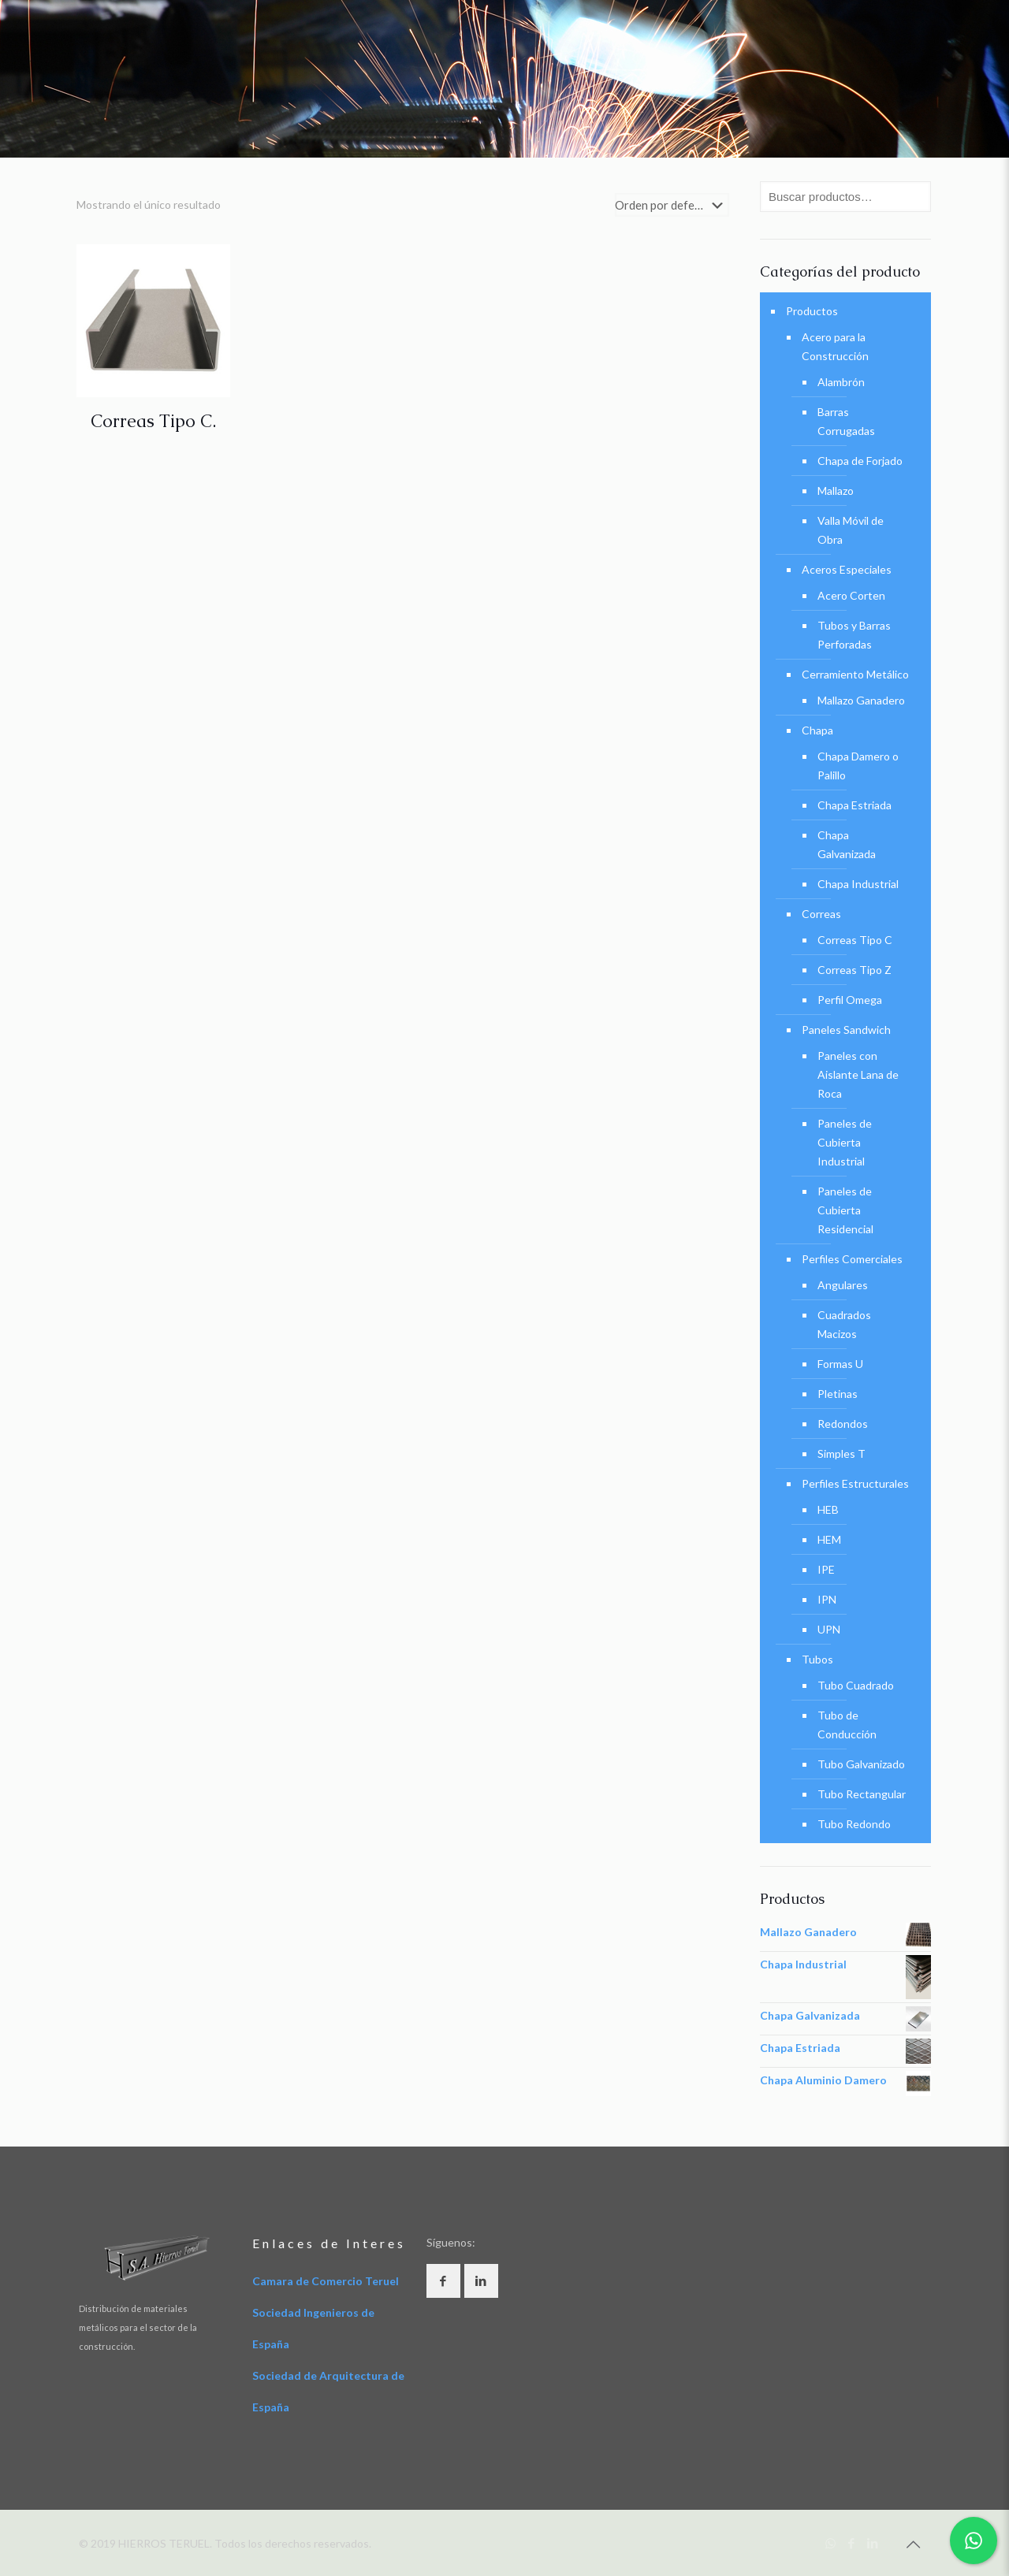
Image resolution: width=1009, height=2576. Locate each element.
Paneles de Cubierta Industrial (844, 1142)
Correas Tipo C (854, 939)
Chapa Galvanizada (846, 844)
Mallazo (835, 490)
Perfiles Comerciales (852, 1259)
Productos (812, 311)
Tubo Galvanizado (861, 1764)
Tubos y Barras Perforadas (854, 635)
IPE (826, 1569)
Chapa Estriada (854, 805)
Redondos (842, 1423)
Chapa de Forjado (860, 460)
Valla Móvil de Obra (850, 530)
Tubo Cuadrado (855, 1685)
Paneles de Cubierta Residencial (845, 1210)
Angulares (842, 1285)
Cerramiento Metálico (855, 674)
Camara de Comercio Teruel (325, 2281)
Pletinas (837, 1393)
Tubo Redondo (854, 1824)
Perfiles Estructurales (855, 1483)
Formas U (840, 1363)
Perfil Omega (849, 999)
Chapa (817, 730)
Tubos (817, 1659)
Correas (821, 913)
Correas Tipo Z (854, 969)
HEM (829, 1539)
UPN (828, 1629)
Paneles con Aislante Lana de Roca (858, 1074)
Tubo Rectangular (861, 1794)
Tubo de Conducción (847, 1724)
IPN (826, 1599)
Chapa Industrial (858, 883)
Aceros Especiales (847, 569)
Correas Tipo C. (153, 421)
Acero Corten (851, 595)
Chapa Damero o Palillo (858, 765)
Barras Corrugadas (846, 421)
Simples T (841, 1453)
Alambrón (841, 381)
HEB (828, 1509)
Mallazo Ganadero (861, 700)
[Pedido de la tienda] (672, 205)
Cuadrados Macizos (844, 1324)
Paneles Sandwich (846, 1029)
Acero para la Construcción (835, 346)
